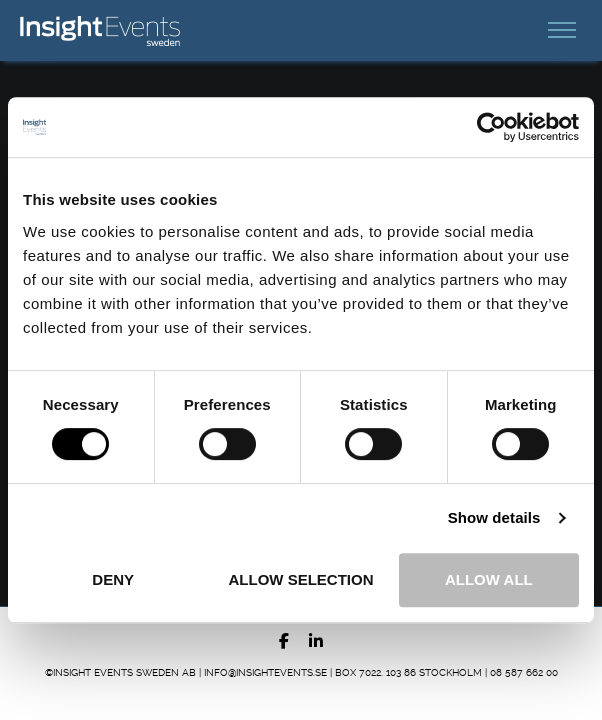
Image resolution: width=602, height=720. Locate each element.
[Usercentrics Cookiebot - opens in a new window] (491, 127)
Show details (494, 517)
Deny (113, 579)
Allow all (489, 579)
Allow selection (301, 579)
